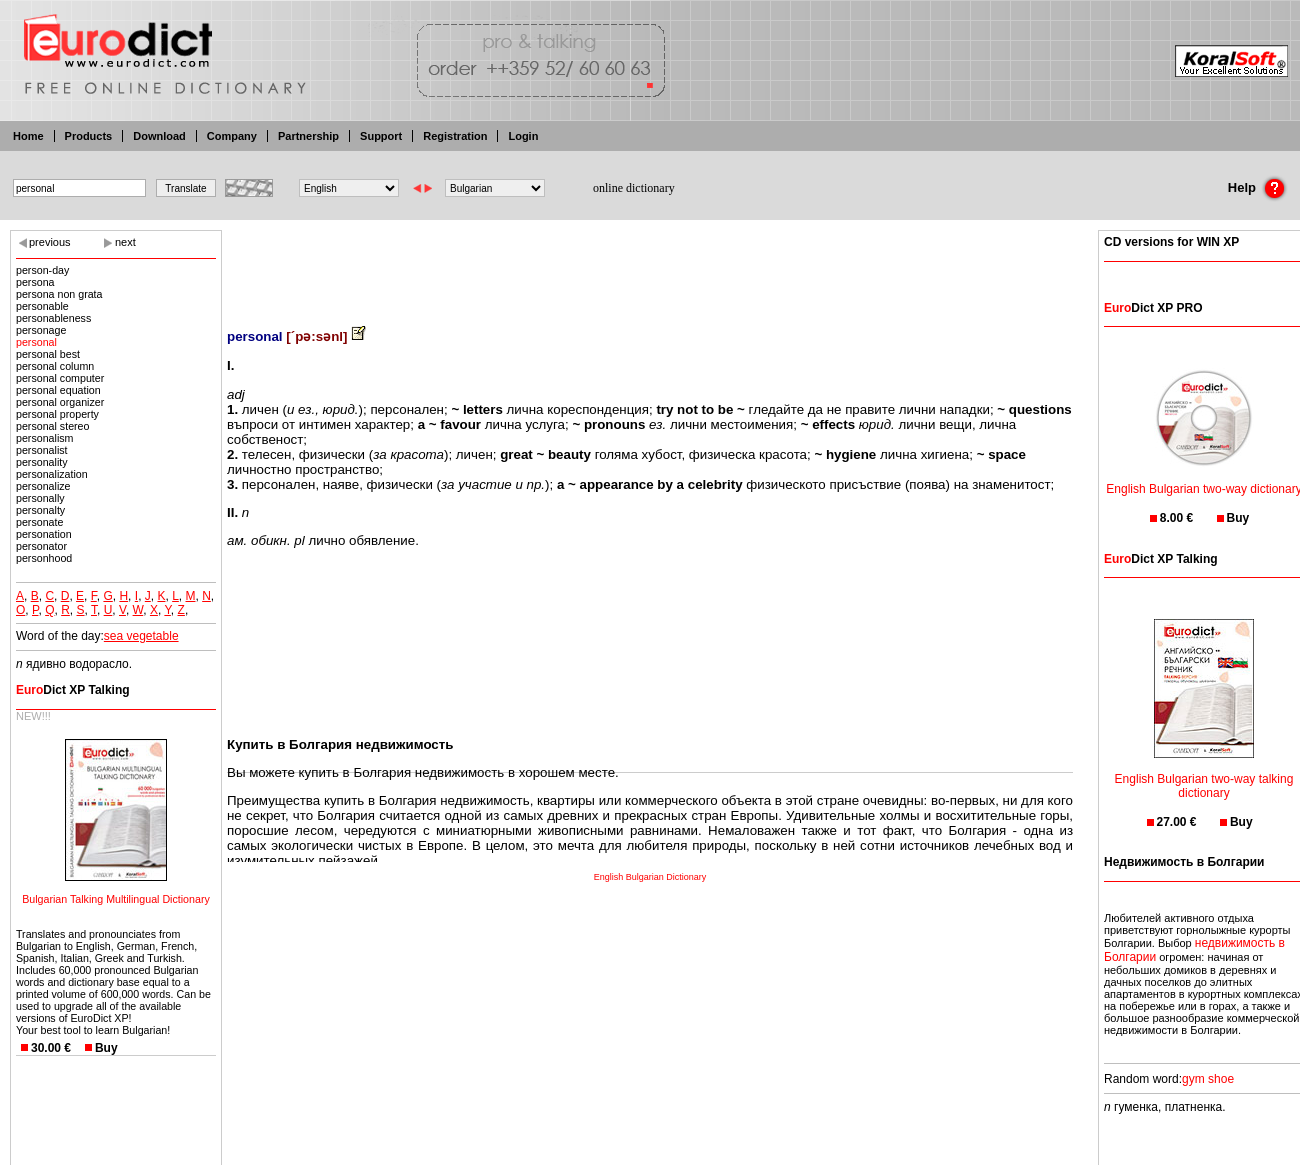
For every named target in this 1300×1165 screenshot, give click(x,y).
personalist (42, 450)
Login (523, 136)
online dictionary (634, 188)
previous (50, 242)
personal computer (60, 378)
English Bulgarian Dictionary (650, 877)
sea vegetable (141, 636)
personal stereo (52, 426)
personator (41, 546)
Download (159, 136)
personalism (44, 438)
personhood (44, 558)
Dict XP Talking (73, 690)
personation (44, 534)
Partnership (308, 136)
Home (28, 136)
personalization (52, 474)
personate (39, 522)
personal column (55, 366)
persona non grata (59, 294)
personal (36, 342)
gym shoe (1208, 1079)
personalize (43, 486)
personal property (57, 414)
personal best (48, 354)
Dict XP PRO (1153, 308)
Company (232, 136)
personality (42, 462)
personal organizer (60, 402)
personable (42, 306)
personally (40, 498)
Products (89, 136)
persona (35, 282)
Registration (455, 136)
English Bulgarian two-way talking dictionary (1204, 773)
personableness (53, 318)
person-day (42, 270)
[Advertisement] (650, 265)
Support (381, 136)
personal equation (58, 390)
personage (41, 330)
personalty (40, 510)
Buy (106, 1048)
